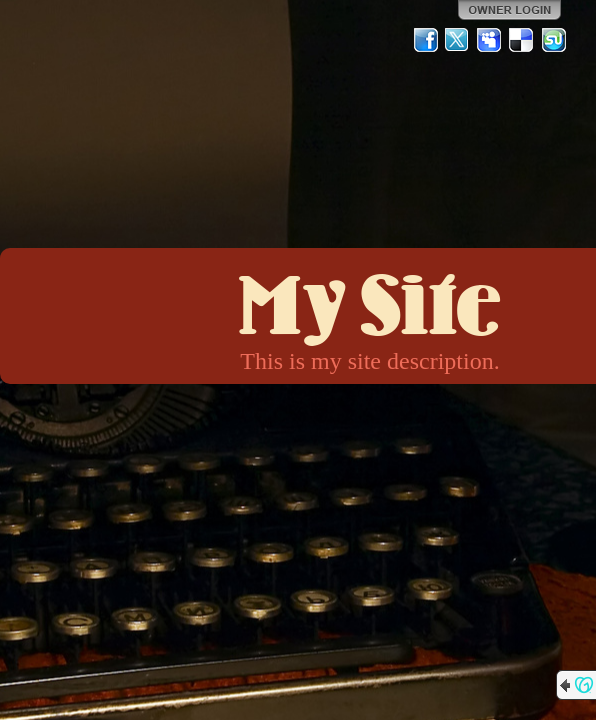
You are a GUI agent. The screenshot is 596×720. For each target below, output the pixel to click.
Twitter (458, 40)
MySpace (490, 40)
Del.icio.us (522, 40)
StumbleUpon (554, 40)
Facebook (426, 40)
